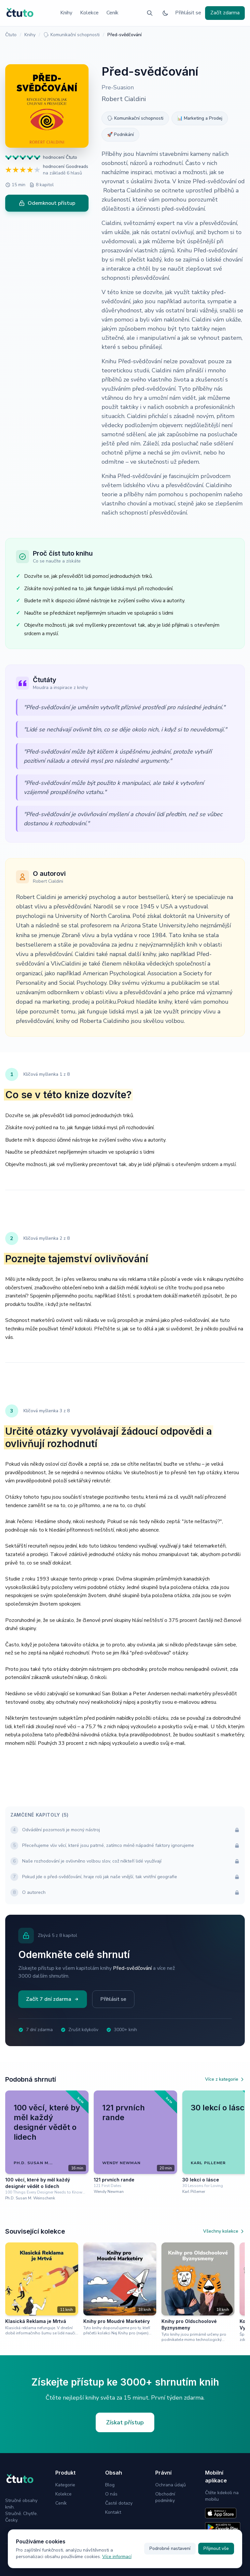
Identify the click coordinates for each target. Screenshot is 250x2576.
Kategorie (65, 2485)
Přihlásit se (188, 12)
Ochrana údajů (170, 2485)
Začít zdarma (225, 12)
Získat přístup (125, 2422)
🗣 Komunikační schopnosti (71, 35)
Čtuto (11, 35)
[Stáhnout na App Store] (220, 2513)
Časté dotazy (118, 2503)
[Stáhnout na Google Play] (222, 2527)
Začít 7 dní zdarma (52, 1999)
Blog (110, 2485)
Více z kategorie (225, 2079)
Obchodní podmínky (165, 2497)
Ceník (112, 12)
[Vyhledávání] (150, 13)
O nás (111, 2494)
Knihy (66, 12)
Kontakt (113, 2512)
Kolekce (89, 12)
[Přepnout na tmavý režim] (165, 13)
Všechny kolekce (224, 2231)
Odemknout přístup (47, 203)
